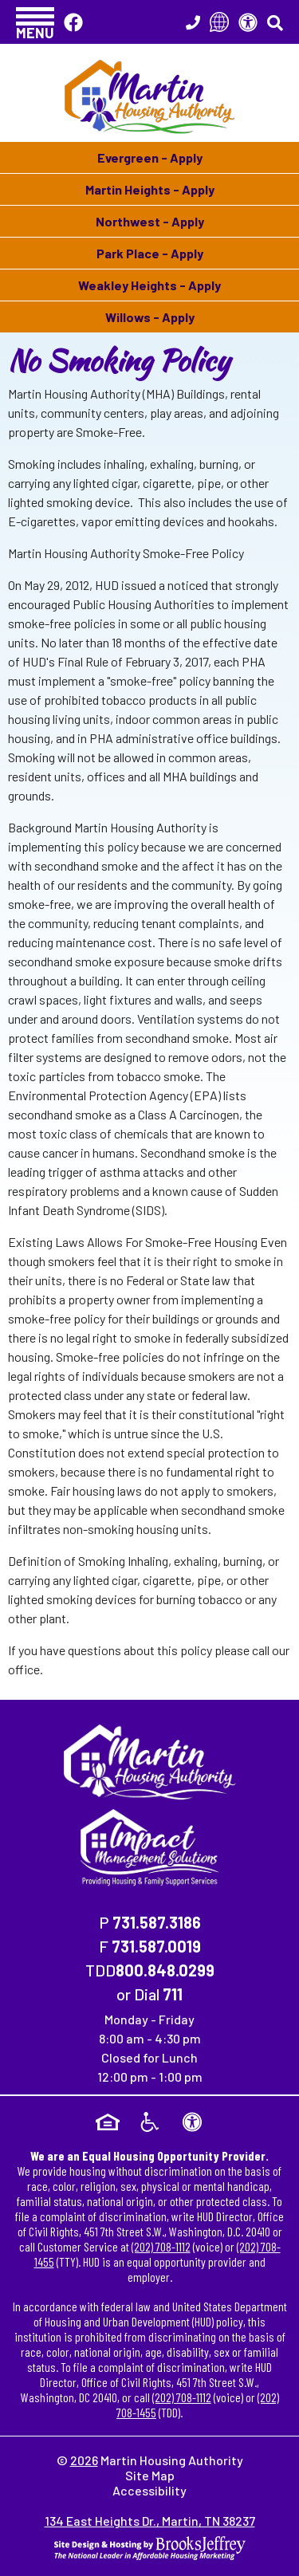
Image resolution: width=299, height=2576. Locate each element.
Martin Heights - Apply (149, 189)
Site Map (150, 2475)
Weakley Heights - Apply (149, 285)
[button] (35, 22)
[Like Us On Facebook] (73, 22)
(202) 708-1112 (161, 2246)
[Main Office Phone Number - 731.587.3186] (193, 22)
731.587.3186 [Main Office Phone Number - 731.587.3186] (156, 1922)
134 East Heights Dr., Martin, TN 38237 (150, 2520)
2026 (84, 2460)
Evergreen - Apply (150, 157)
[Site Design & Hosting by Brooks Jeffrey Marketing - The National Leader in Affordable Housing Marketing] (150, 2546)
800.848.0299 (165, 1970)
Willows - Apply (150, 316)
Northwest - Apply (150, 221)
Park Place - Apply (149, 253)
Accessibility (149, 2490)
